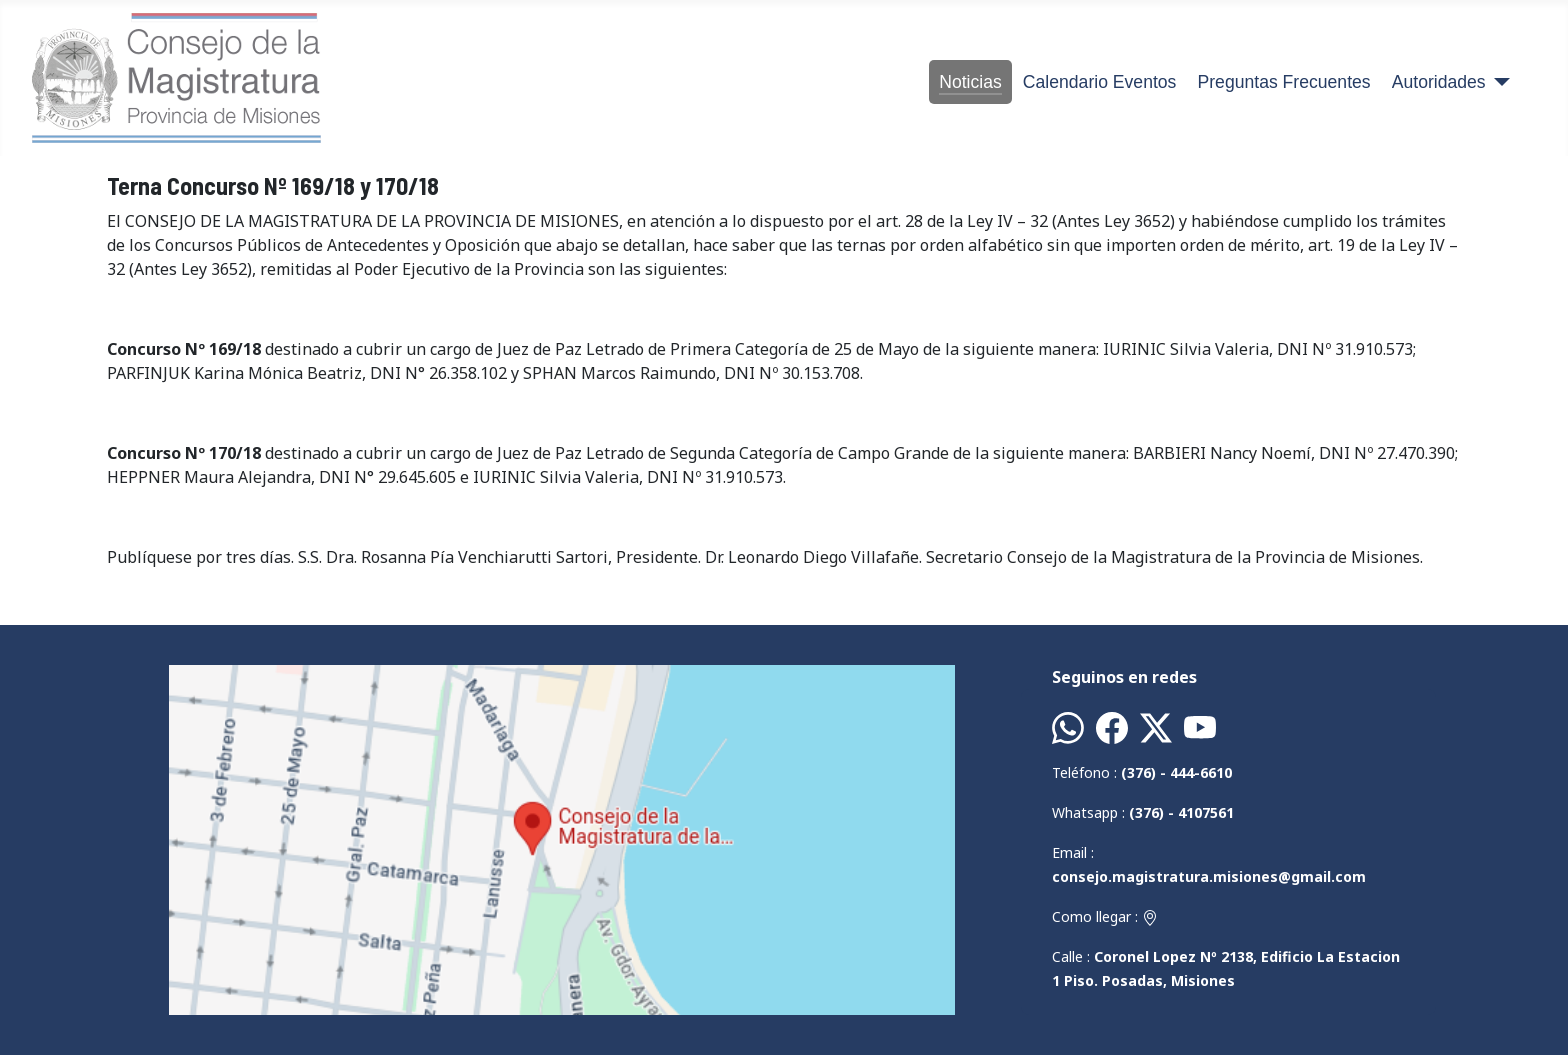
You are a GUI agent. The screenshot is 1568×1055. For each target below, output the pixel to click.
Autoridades (1439, 82)
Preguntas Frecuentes (1284, 82)
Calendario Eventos (1100, 82)
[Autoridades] (1498, 82)
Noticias (970, 82)
